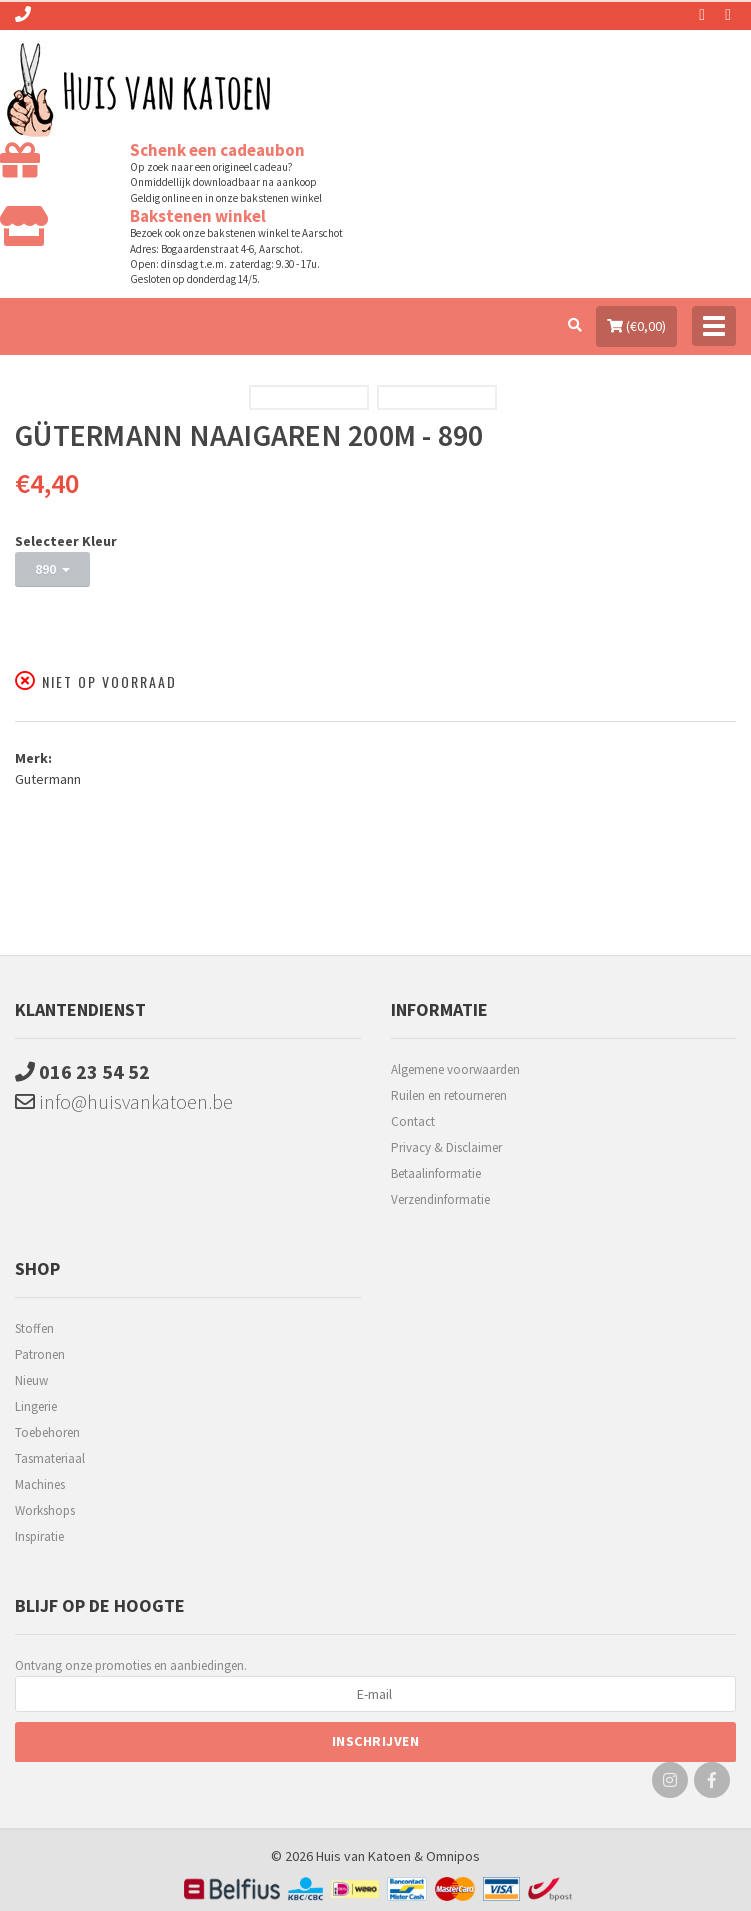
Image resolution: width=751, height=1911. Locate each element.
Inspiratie (39, 1536)
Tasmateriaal (50, 1458)
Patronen (40, 1354)
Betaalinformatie (436, 1173)
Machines (40, 1484)
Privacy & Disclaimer (446, 1147)
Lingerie (36, 1406)
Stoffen (34, 1328)
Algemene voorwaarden (455, 1069)
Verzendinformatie (440, 1199)
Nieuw (31, 1380)
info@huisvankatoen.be (124, 1101)
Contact (413, 1121)
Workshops (45, 1510)
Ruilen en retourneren (449, 1095)
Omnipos (453, 1856)
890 (52, 569)
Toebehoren (47, 1432)
